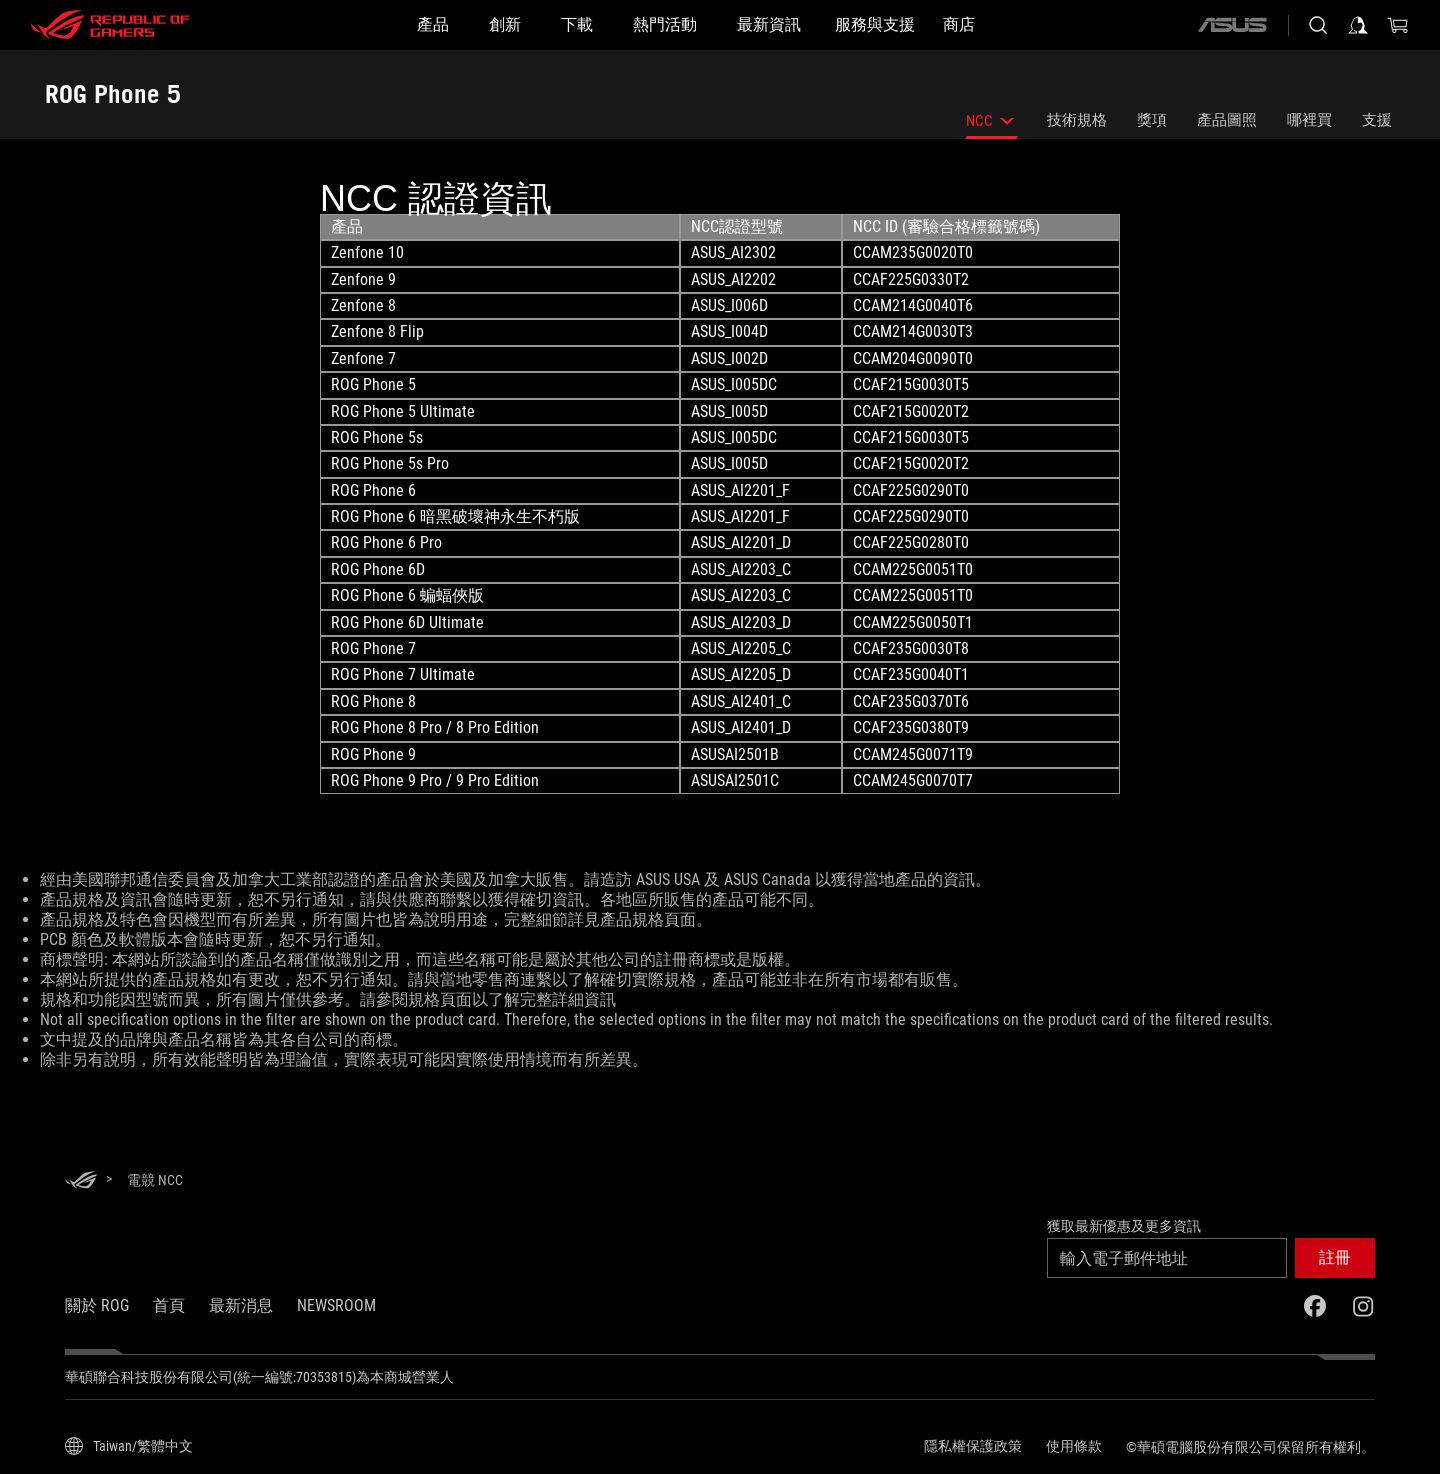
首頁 (169, 1305)
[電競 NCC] (155, 1180)
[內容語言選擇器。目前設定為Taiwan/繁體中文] (129, 1446)
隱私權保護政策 (973, 1446)
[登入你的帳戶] (1358, 25)
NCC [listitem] (991, 125)
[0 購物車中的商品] (1398, 25)
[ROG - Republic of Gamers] (110, 25)
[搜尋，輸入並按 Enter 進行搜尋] (1318, 25)
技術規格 (1077, 120)
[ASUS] (1232, 25)
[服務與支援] (875, 25)
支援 (1377, 120)
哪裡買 (1309, 120)
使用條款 (1074, 1446)
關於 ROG (97, 1305)
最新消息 (241, 1305)
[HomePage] (81, 1181)
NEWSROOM (336, 1305)
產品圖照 (1227, 120)
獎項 (1152, 120)
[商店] (959, 25)
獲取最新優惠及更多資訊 (1124, 1226)
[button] (1335, 1258)
